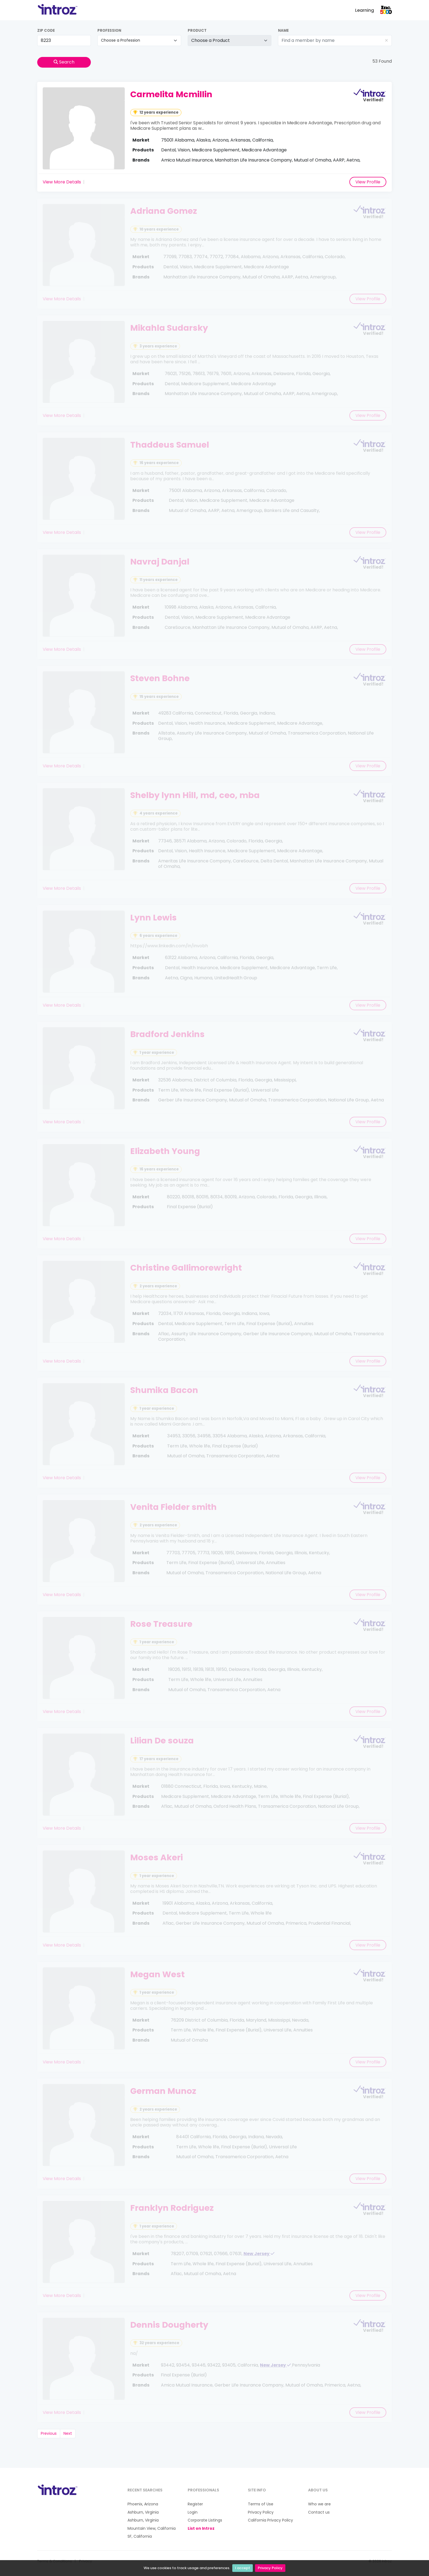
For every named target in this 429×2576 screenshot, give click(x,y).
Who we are (319, 2504)
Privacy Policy (270, 2568)
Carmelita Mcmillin (171, 94)
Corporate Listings (205, 2520)
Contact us (319, 2512)
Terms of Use (260, 2504)
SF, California (139, 2536)
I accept (242, 2568)
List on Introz (201, 2528)
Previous (49, 2433)
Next (67, 2433)
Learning (364, 10)
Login (193, 2512)
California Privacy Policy (270, 2520)
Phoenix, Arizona (142, 2504)
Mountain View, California (151, 2528)
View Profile (367, 182)
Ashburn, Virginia (143, 2512)
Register (195, 2504)
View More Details (62, 182)
